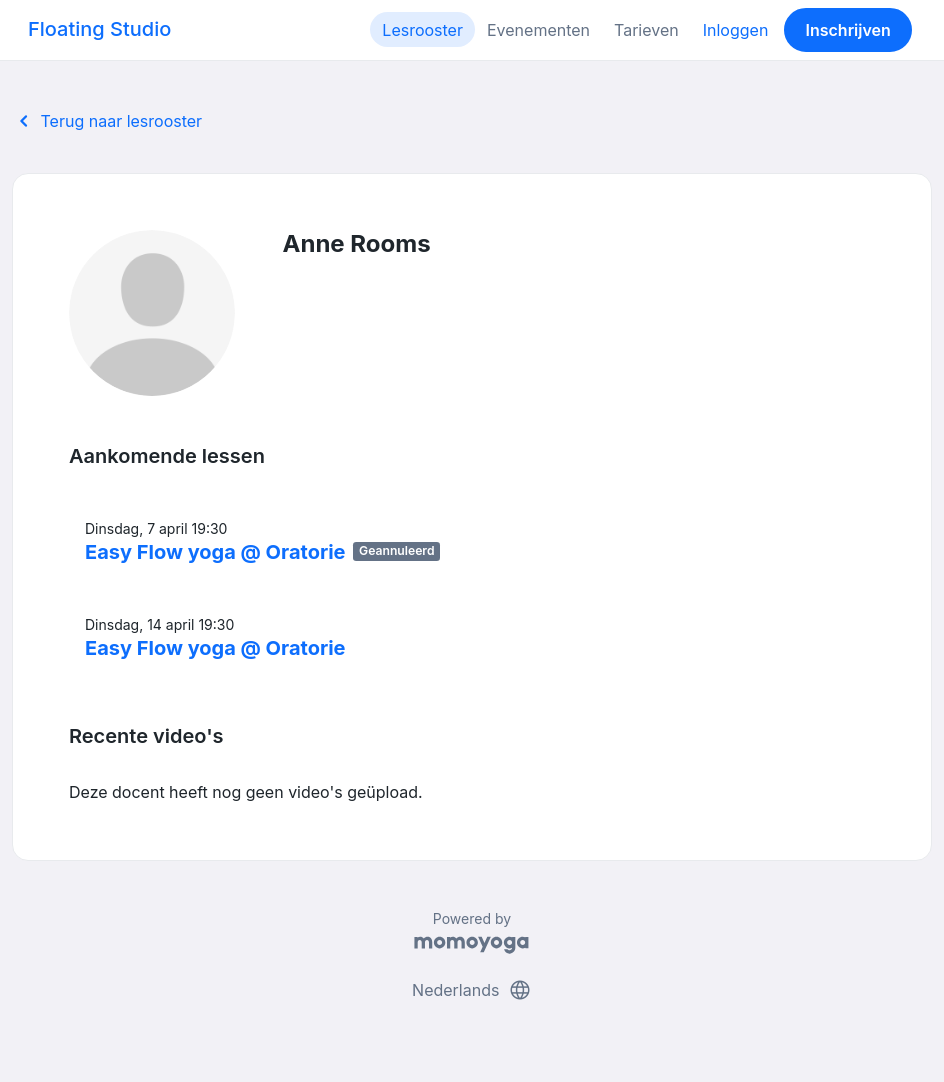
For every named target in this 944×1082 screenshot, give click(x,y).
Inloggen (736, 30)
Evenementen (538, 30)
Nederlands (472, 990)
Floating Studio (99, 29)
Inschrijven (848, 30)
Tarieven (646, 30)
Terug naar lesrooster (107, 121)
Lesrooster (422, 30)
